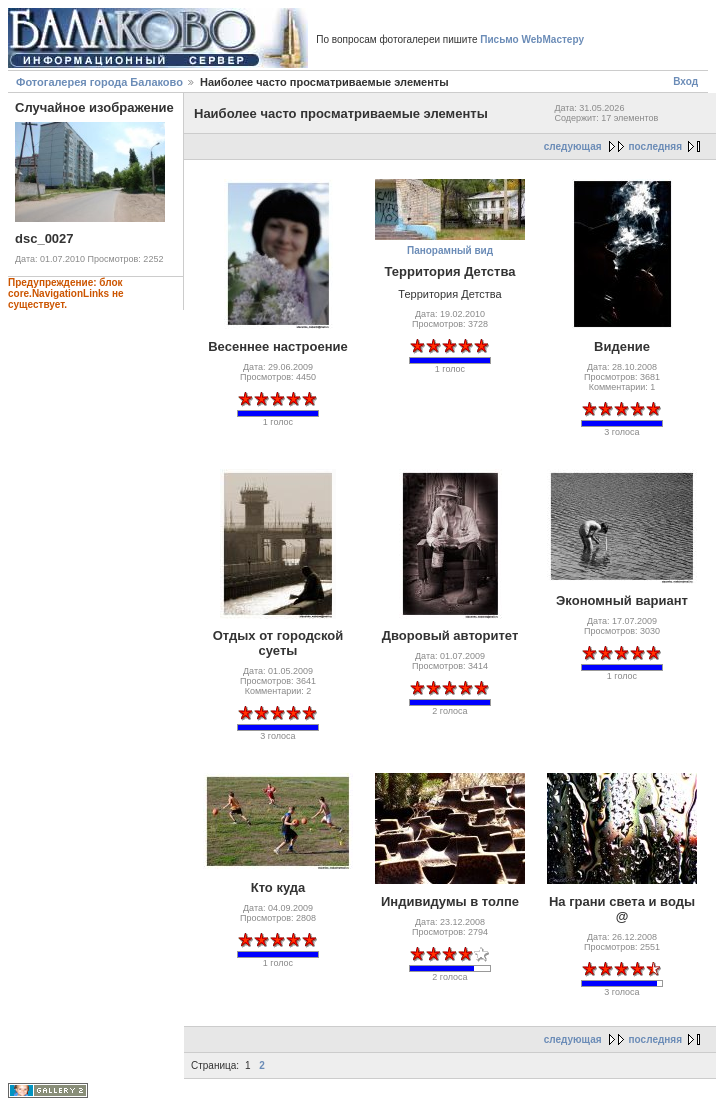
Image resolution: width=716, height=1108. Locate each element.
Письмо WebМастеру (532, 39)
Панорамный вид (450, 250)
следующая (573, 146)
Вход (685, 81)
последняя (655, 146)
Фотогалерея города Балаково (99, 82)
